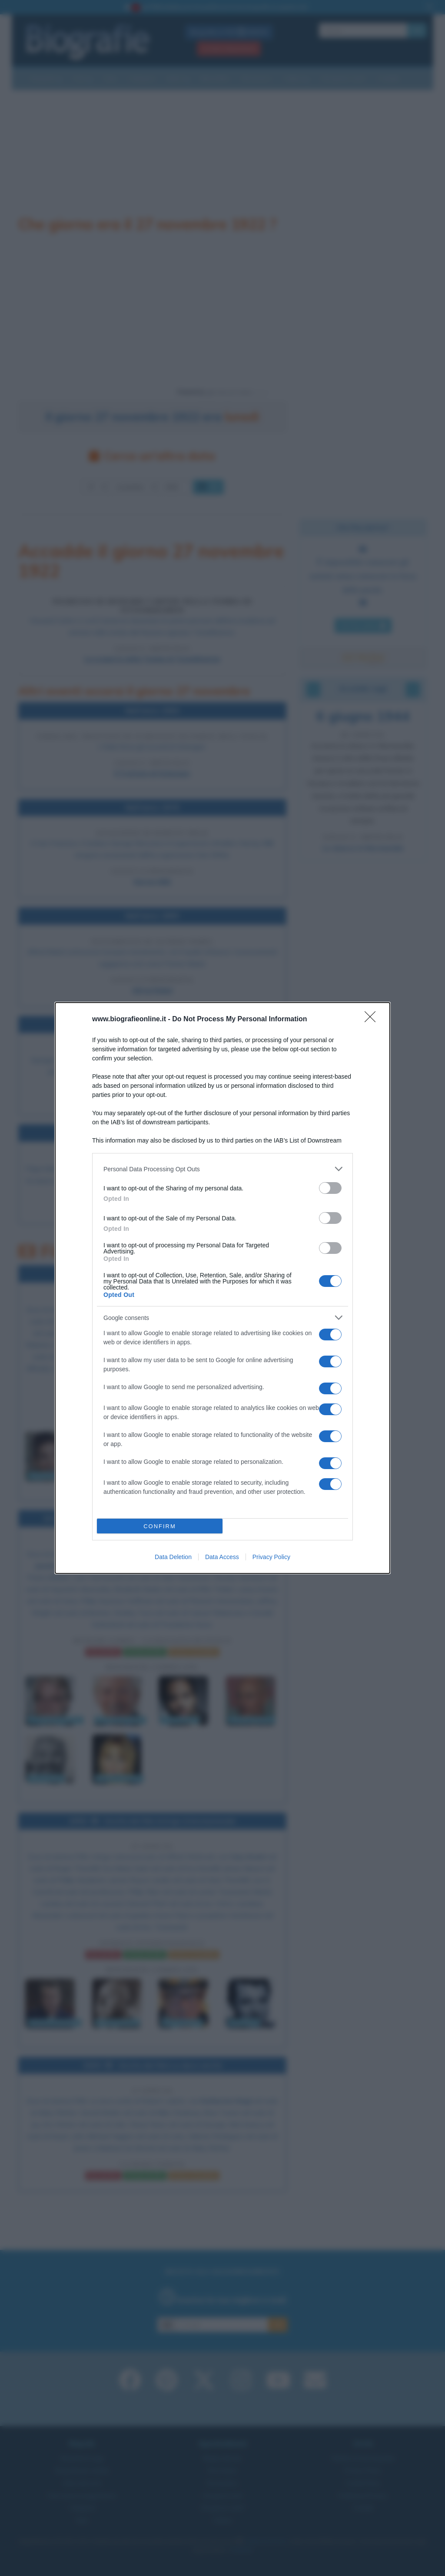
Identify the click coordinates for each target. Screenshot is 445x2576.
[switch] (330, 1188)
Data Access (222, 1556)
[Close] (373, 1019)
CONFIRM (159, 1526)
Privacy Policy (271, 1556)
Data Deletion (173, 1556)
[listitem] (222, 1168)
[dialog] (222, 1288)
